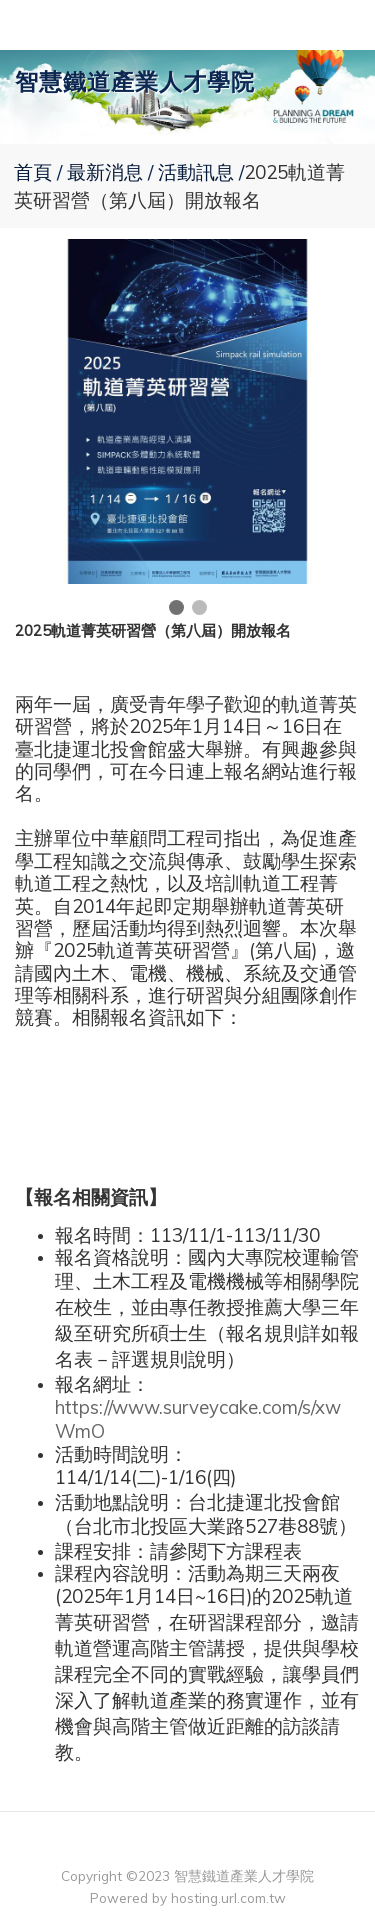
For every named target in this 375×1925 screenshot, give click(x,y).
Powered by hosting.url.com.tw (188, 1897)
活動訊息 (196, 172)
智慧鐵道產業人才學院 (135, 81)
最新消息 (107, 172)
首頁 (33, 172)
